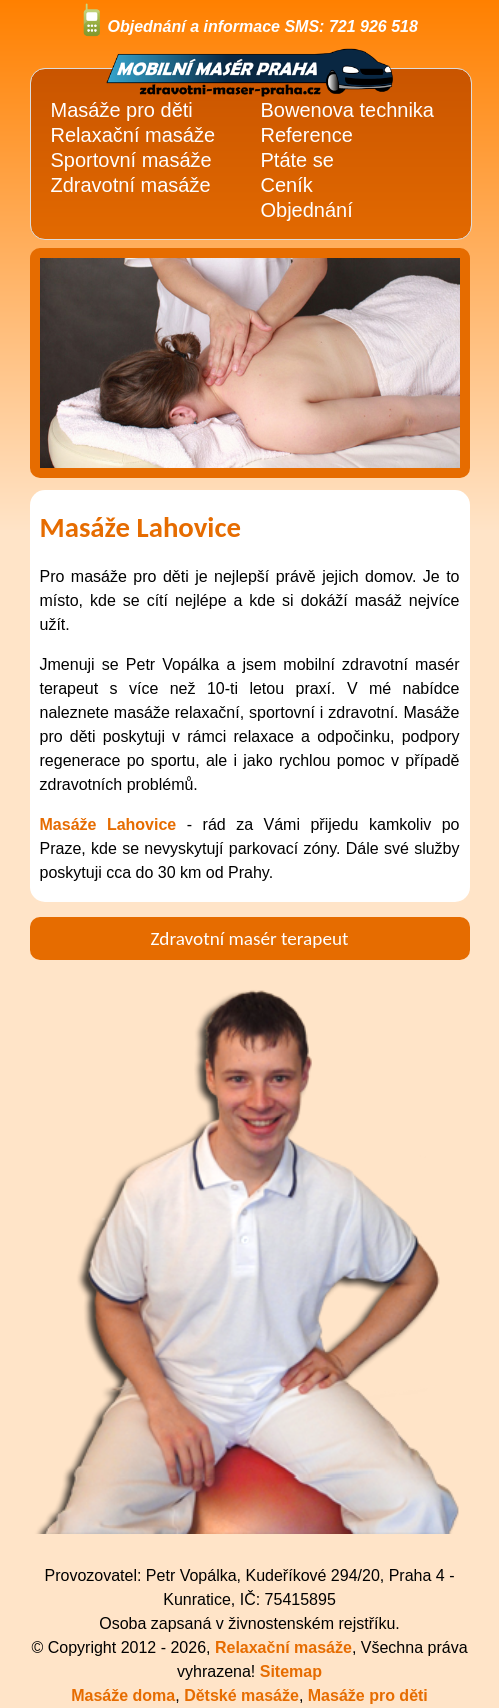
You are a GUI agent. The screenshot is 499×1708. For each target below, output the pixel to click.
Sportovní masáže (131, 160)
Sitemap (291, 1671)
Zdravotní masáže (131, 185)
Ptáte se (297, 160)
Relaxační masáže (133, 135)
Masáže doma (123, 1695)
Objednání (307, 210)
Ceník (287, 185)
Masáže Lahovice (108, 824)
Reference (307, 135)
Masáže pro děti (368, 1695)
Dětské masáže (241, 1695)
